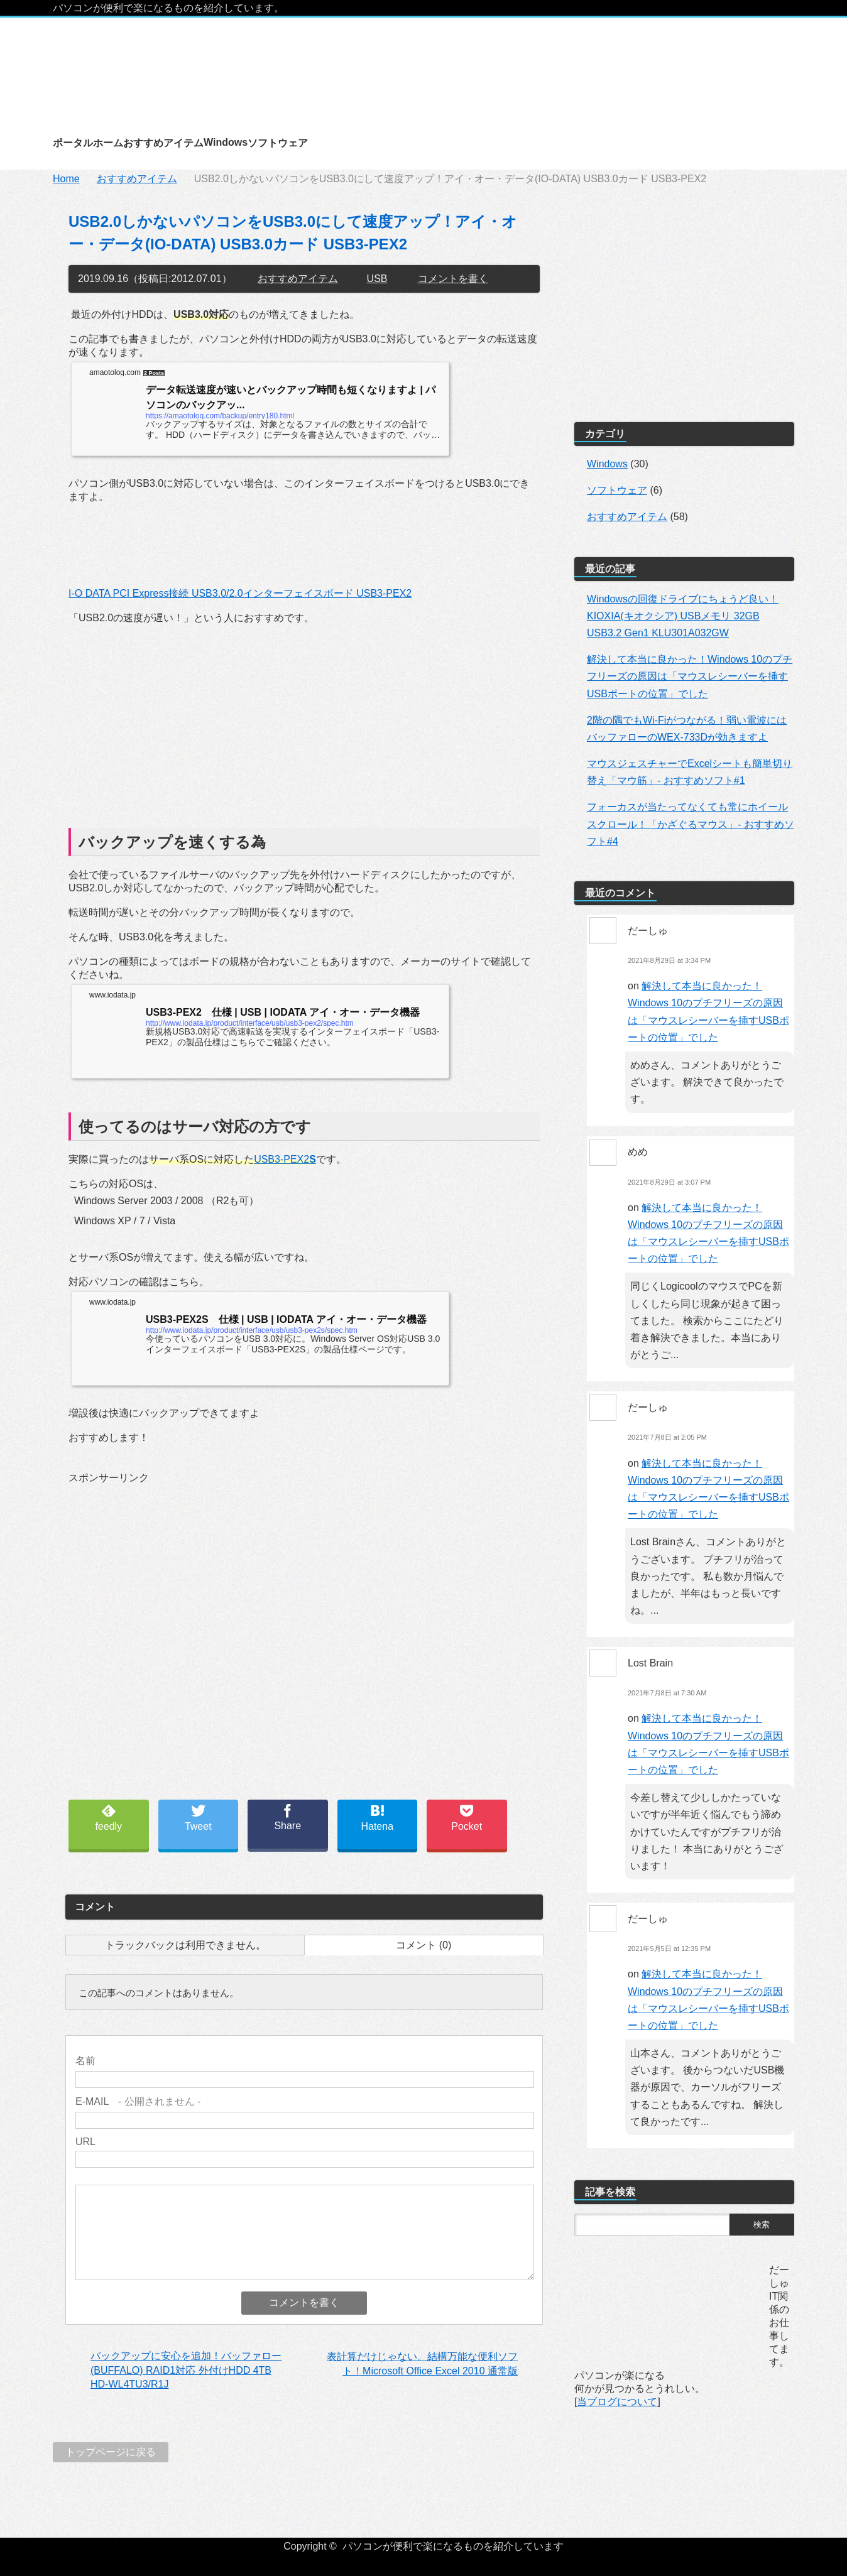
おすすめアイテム (137, 178)
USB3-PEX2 (285, 1159)
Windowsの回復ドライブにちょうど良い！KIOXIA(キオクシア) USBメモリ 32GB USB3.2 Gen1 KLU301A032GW (683, 616)
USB (377, 278)
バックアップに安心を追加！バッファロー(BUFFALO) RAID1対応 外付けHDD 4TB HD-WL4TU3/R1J (185, 2369)
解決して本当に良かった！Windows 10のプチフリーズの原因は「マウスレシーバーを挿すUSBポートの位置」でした (689, 676)
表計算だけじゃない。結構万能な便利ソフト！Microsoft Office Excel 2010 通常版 (422, 2363)
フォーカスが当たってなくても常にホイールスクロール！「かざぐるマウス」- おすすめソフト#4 (690, 824)
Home (66, 178)
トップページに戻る (110, 2452)
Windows (607, 464)
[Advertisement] (304, 724)
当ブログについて (617, 2401)
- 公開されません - (137, 2101)
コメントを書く (453, 278)
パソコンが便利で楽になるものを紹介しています (453, 2546)
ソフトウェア (617, 490)
